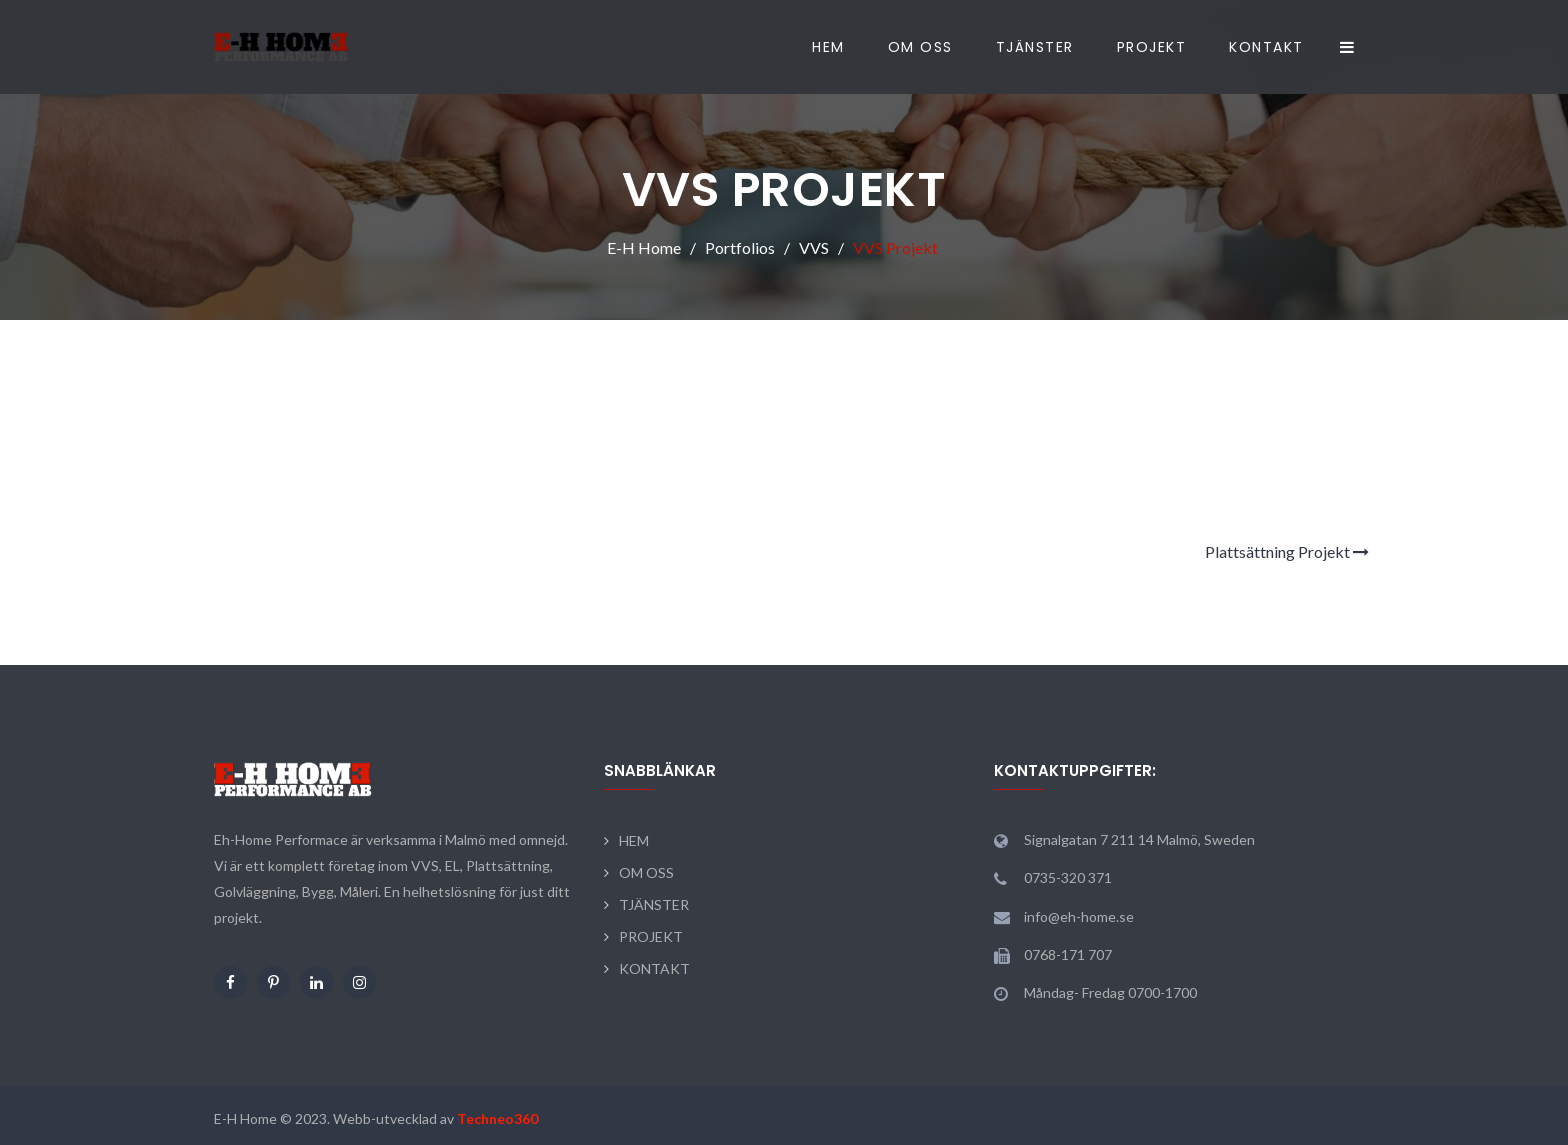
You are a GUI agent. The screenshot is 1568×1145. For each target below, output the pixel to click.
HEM (828, 47)
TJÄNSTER (1035, 47)
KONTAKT (1266, 47)
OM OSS (920, 47)
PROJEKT (1152, 47)
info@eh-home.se (1079, 916)
